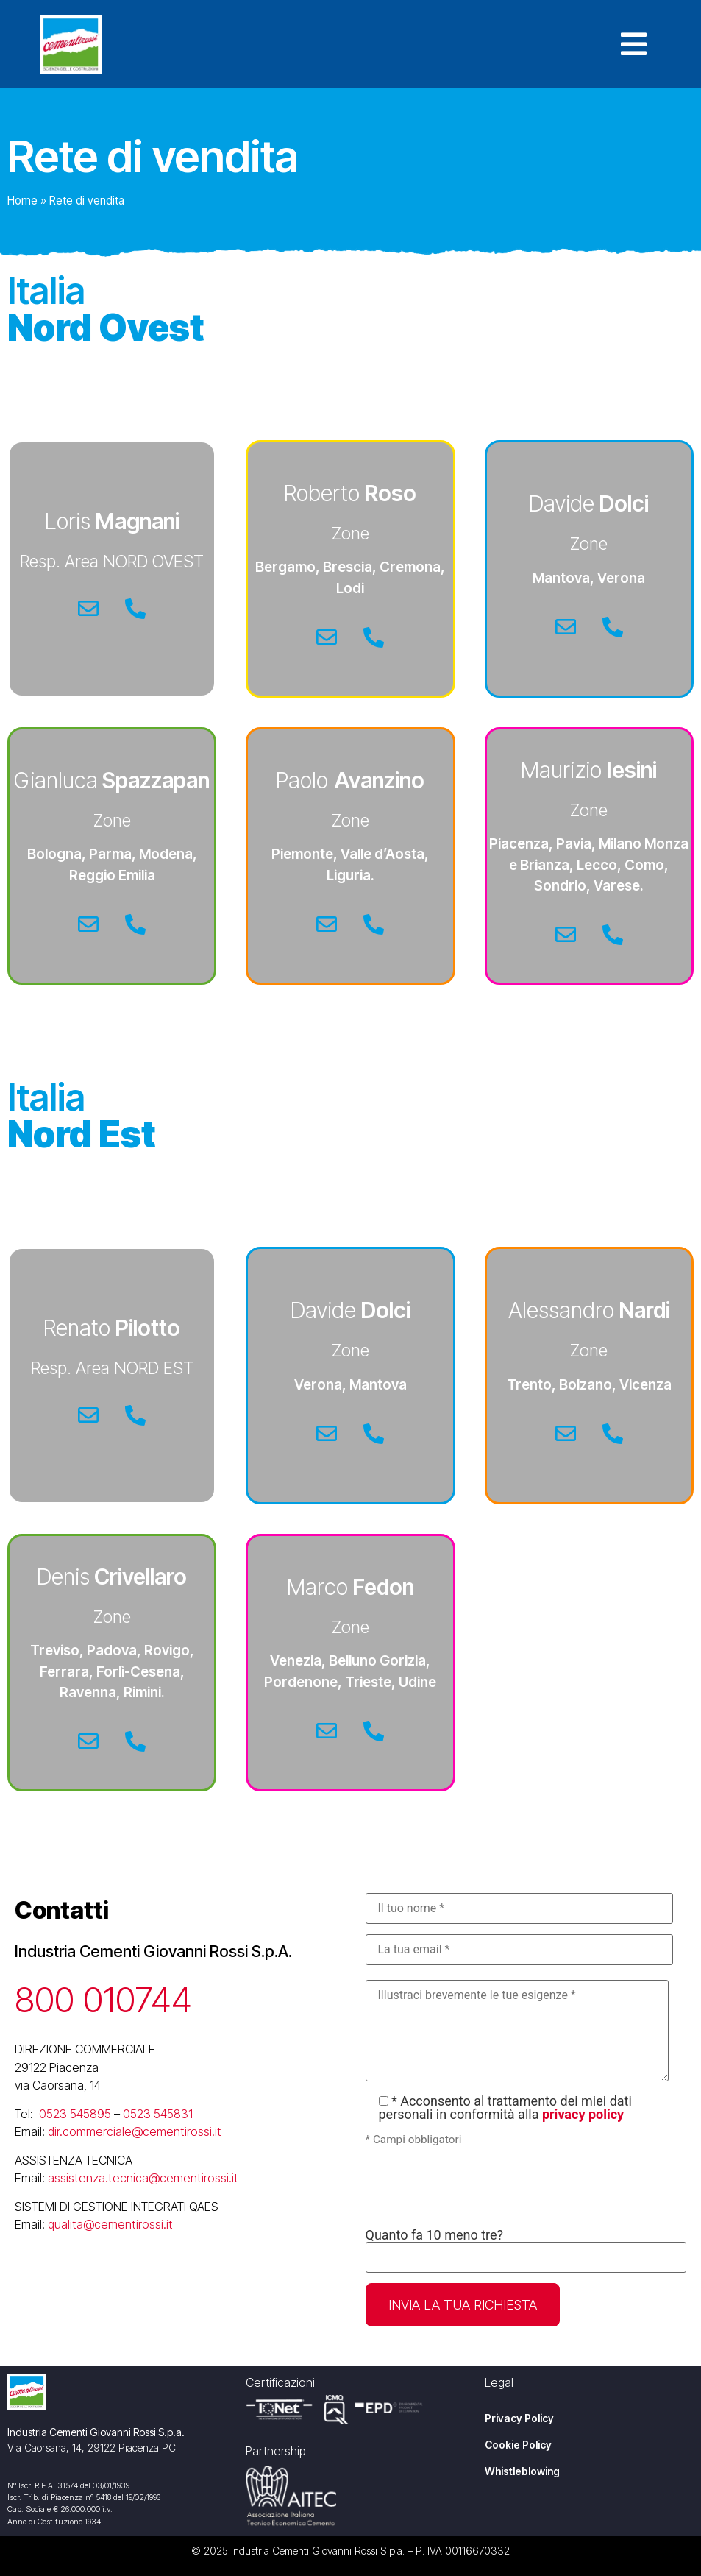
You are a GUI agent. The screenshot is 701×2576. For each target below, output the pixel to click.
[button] (641, 44)
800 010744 (103, 1999)
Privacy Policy (519, 2418)
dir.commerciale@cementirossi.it (134, 2131)
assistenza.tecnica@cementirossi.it (143, 2177)
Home (22, 201)
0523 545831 (158, 2113)
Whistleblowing (522, 2471)
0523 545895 (75, 2113)
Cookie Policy (518, 2444)
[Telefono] (135, 609)
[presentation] (477, 2188)
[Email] (88, 609)
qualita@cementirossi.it (110, 2224)
